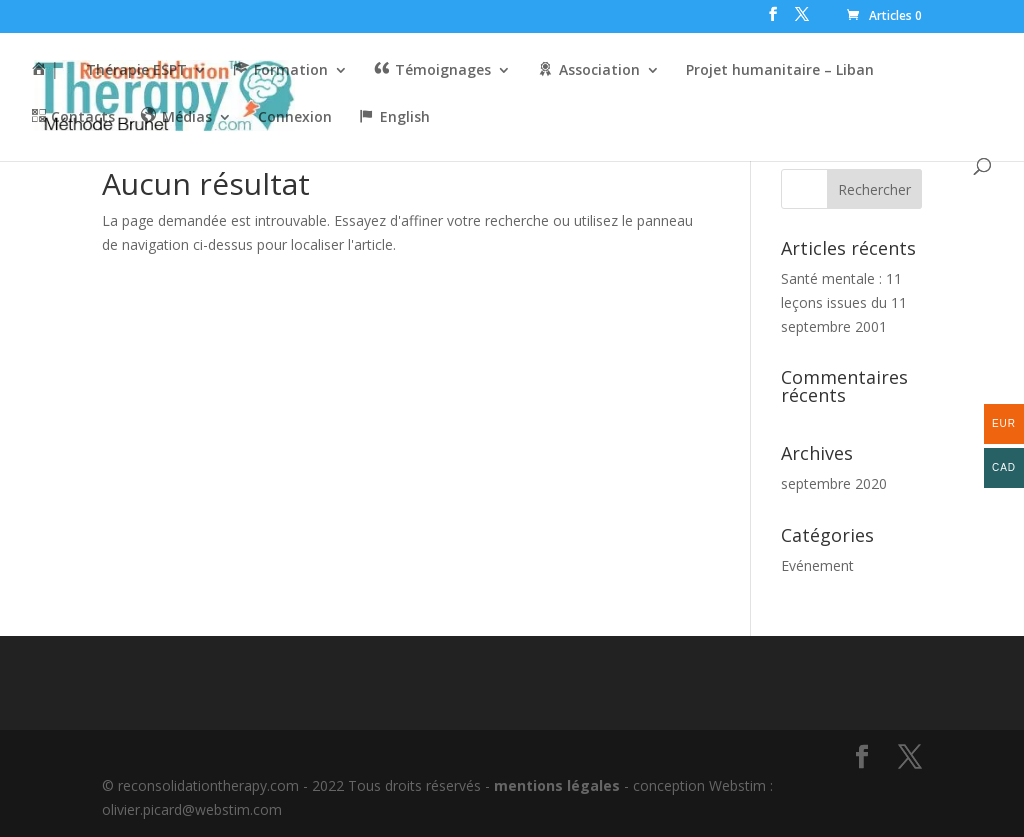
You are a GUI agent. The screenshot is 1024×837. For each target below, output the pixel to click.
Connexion (295, 118)
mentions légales (557, 785)
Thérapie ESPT (136, 71)
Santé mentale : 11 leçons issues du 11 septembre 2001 (844, 302)
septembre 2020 (834, 483)
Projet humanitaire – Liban (780, 71)
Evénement (817, 565)
